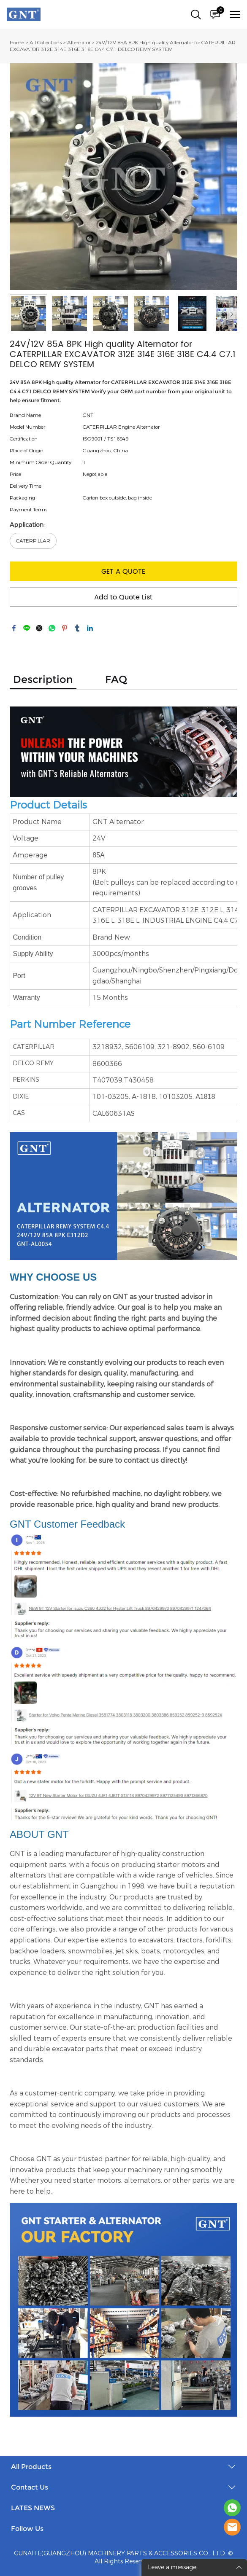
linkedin (90, 628)
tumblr (77, 628)
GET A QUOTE (123, 571)
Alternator (78, 42)
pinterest (64, 628)
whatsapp (52, 628)
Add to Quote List (123, 597)
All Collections (46, 42)
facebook (14, 628)
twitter (39, 628)
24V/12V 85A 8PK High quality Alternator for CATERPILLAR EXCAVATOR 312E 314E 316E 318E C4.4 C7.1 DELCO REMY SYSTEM (123, 46)
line (26, 628)
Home (17, 42)
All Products (31, 2467)
